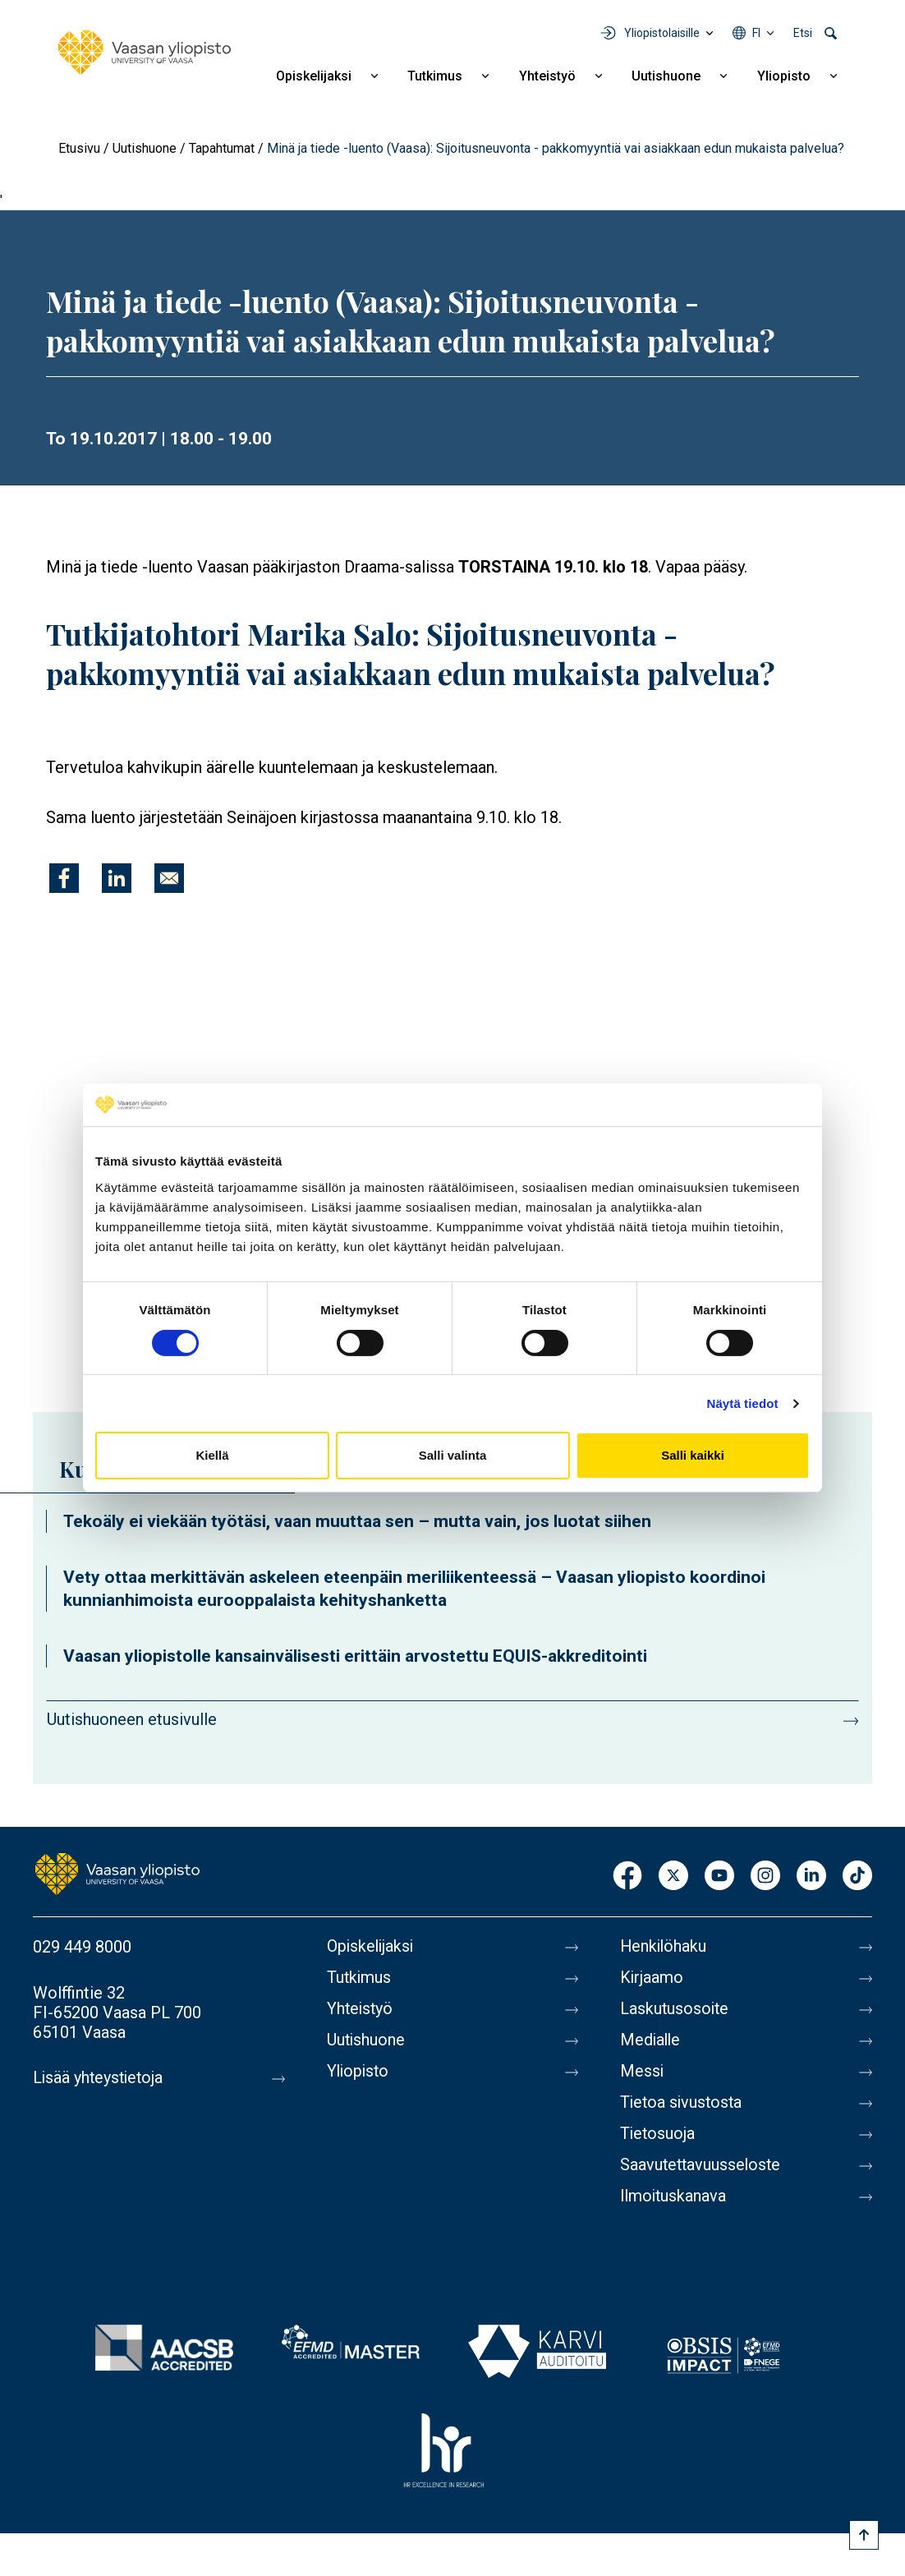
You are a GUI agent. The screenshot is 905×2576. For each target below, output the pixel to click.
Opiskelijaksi (313, 76)
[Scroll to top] (864, 2535)
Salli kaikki (692, 1455)
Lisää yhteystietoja (100, 2078)
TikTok (857, 1877)
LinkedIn (811, 1877)
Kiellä (211, 1455)
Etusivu (79, 148)
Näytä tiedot (743, 1403)
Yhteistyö (547, 76)
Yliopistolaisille (662, 32)
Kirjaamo (652, 1978)
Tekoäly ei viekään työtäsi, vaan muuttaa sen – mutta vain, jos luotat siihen (357, 1521)
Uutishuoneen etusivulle (132, 1719)
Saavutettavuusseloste (702, 2165)
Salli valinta (453, 1455)
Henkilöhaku (664, 1947)
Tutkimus (434, 76)
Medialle (651, 2040)
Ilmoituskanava (674, 2196)
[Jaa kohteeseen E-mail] (169, 878)
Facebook (627, 1877)
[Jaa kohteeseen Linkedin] (116, 878)
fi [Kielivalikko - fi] (756, 32)
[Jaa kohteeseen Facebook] (64, 878)
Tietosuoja (658, 2134)
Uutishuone (666, 76)
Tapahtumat (222, 148)
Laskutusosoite (675, 2009)
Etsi (802, 32)
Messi (642, 2072)
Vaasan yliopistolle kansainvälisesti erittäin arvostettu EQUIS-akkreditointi (355, 1656)
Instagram (765, 1877)
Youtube (719, 1877)
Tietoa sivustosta (683, 2103)
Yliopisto (784, 76)
